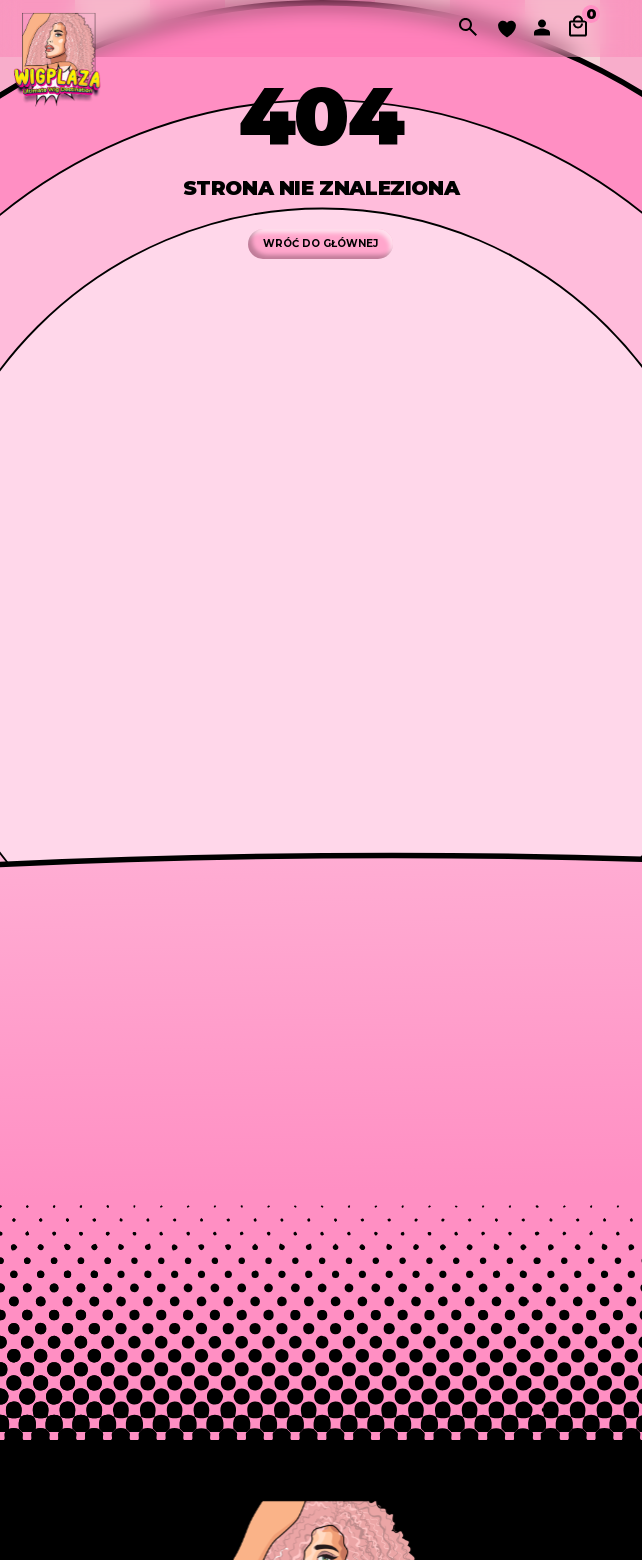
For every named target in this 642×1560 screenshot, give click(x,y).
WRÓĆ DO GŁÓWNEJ (320, 243)
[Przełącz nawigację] (618, 28)
